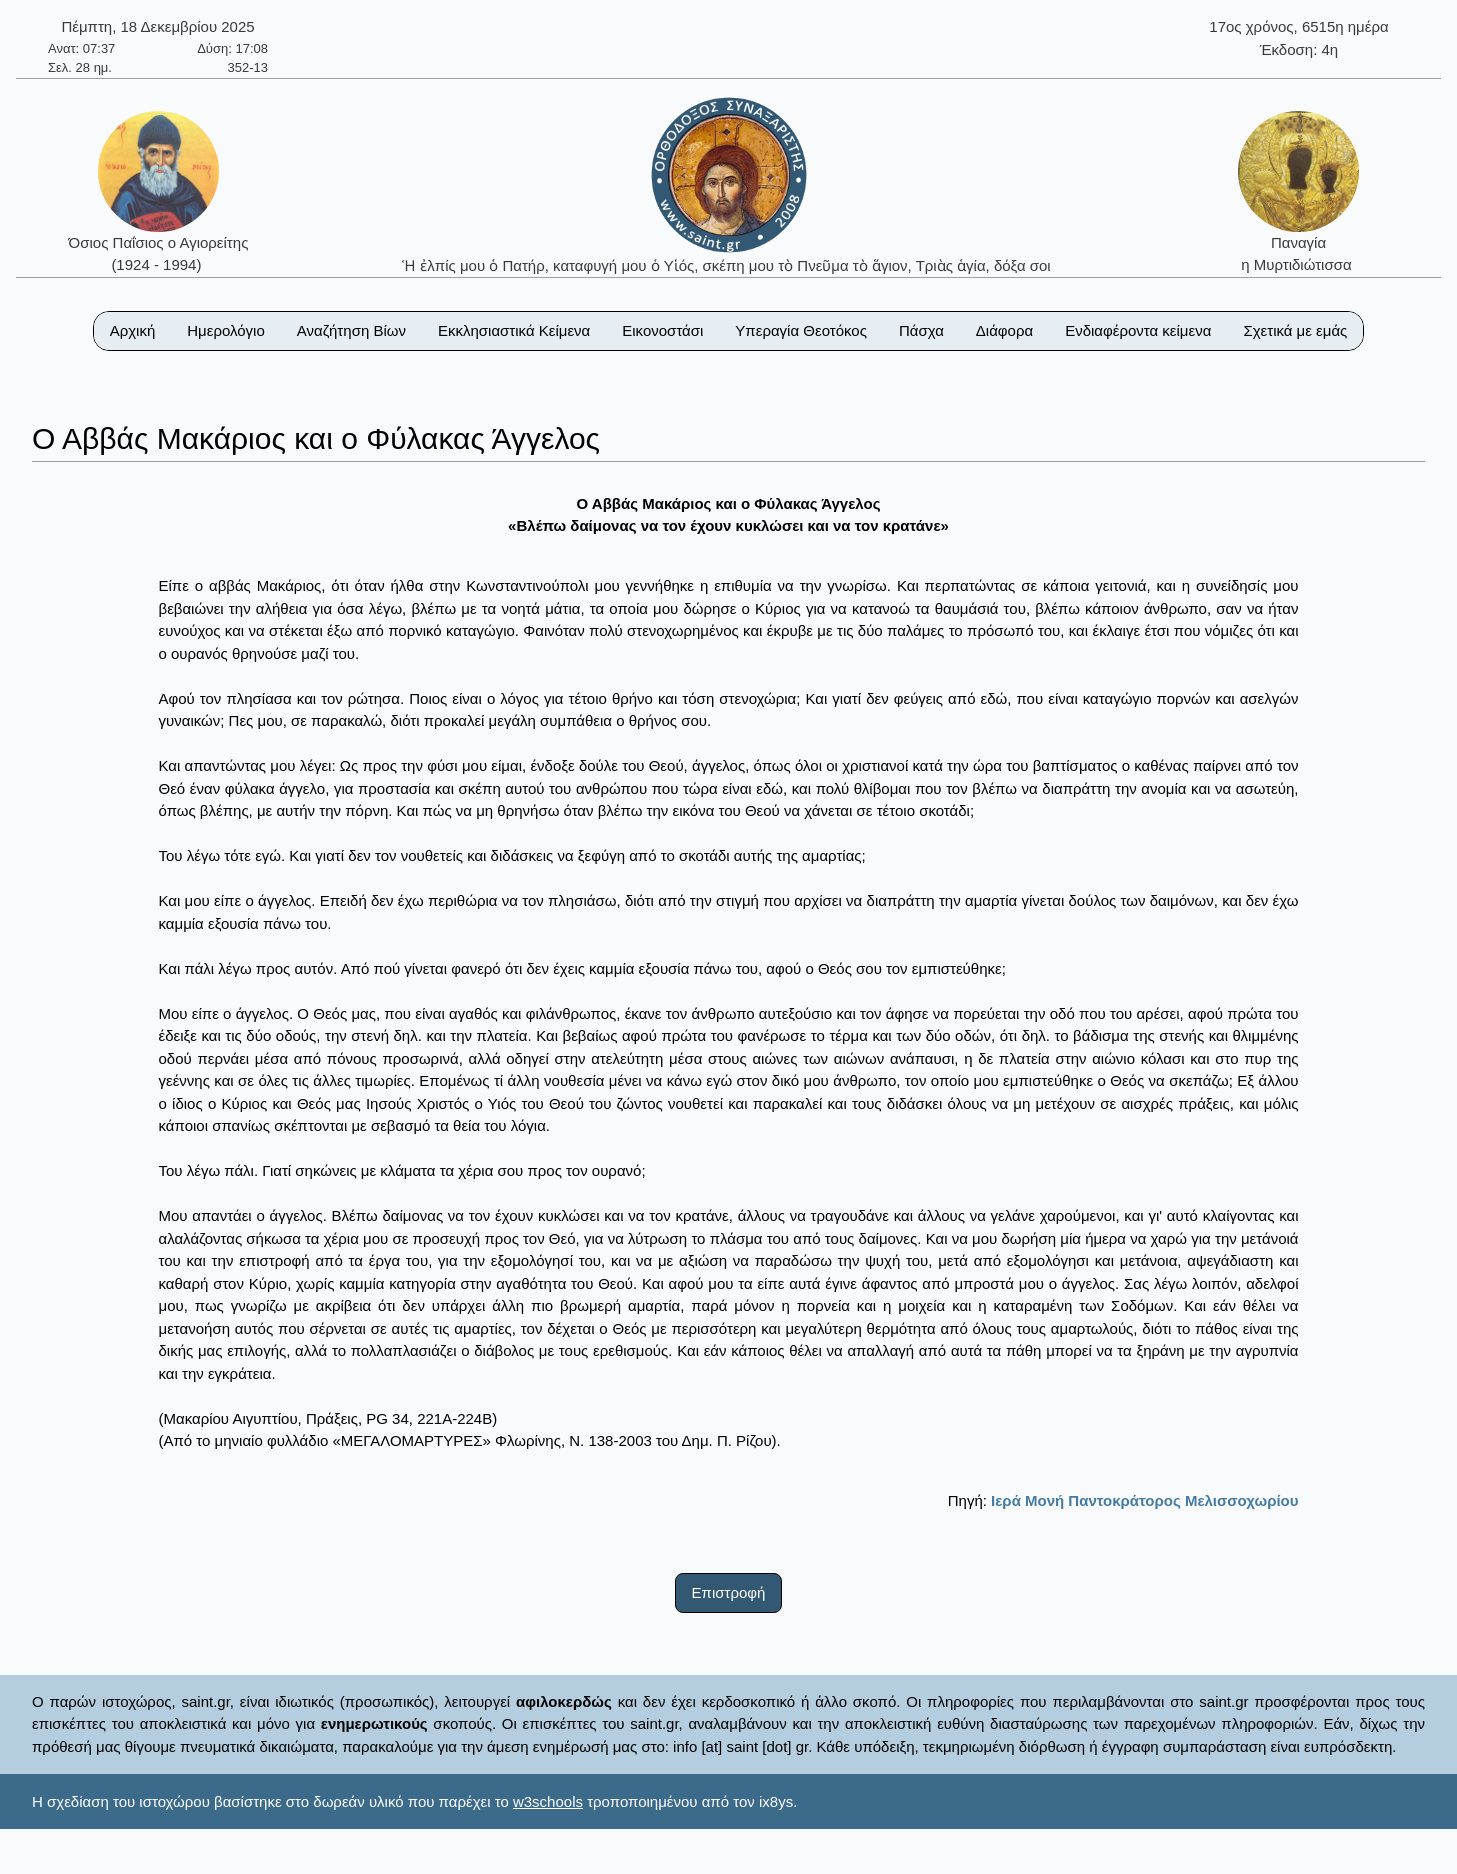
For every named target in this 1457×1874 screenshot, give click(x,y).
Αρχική (133, 330)
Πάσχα (921, 330)
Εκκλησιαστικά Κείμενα (514, 330)
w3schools (548, 1801)
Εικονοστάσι (662, 330)
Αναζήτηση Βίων (351, 330)
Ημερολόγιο (226, 330)
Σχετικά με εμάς (1295, 330)
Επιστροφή (729, 1592)
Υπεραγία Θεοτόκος (801, 330)
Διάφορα (1004, 330)
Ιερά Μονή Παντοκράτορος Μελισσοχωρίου (1144, 1500)
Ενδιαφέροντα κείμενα (1138, 330)
